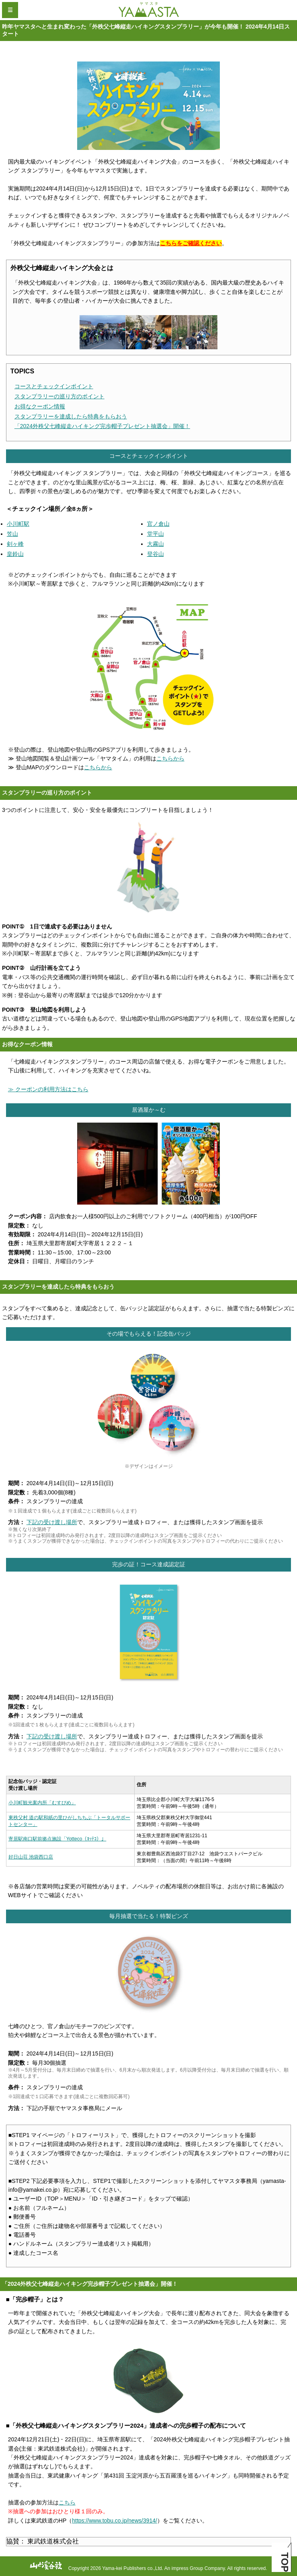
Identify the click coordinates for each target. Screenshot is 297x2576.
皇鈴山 (15, 554)
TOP (284, 2562)
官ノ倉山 (158, 524)
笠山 (12, 534)
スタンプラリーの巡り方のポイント (59, 396)
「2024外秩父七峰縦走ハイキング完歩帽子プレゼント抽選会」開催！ (102, 426)
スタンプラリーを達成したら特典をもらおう (70, 416)
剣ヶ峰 (15, 544)
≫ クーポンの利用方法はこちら (48, 1089)
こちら (67, 2502)
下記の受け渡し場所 (52, 1522)
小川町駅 (18, 524)
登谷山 (155, 554)
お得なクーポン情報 (39, 406)
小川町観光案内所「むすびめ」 (42, 1802)
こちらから (170, 758)
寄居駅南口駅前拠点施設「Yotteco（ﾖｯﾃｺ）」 (57, 1839)
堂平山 (155, 534)
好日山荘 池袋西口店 (30, 1857)
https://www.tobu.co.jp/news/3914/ (114, 2520)
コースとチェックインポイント (53, 386)
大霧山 (155, 544)
